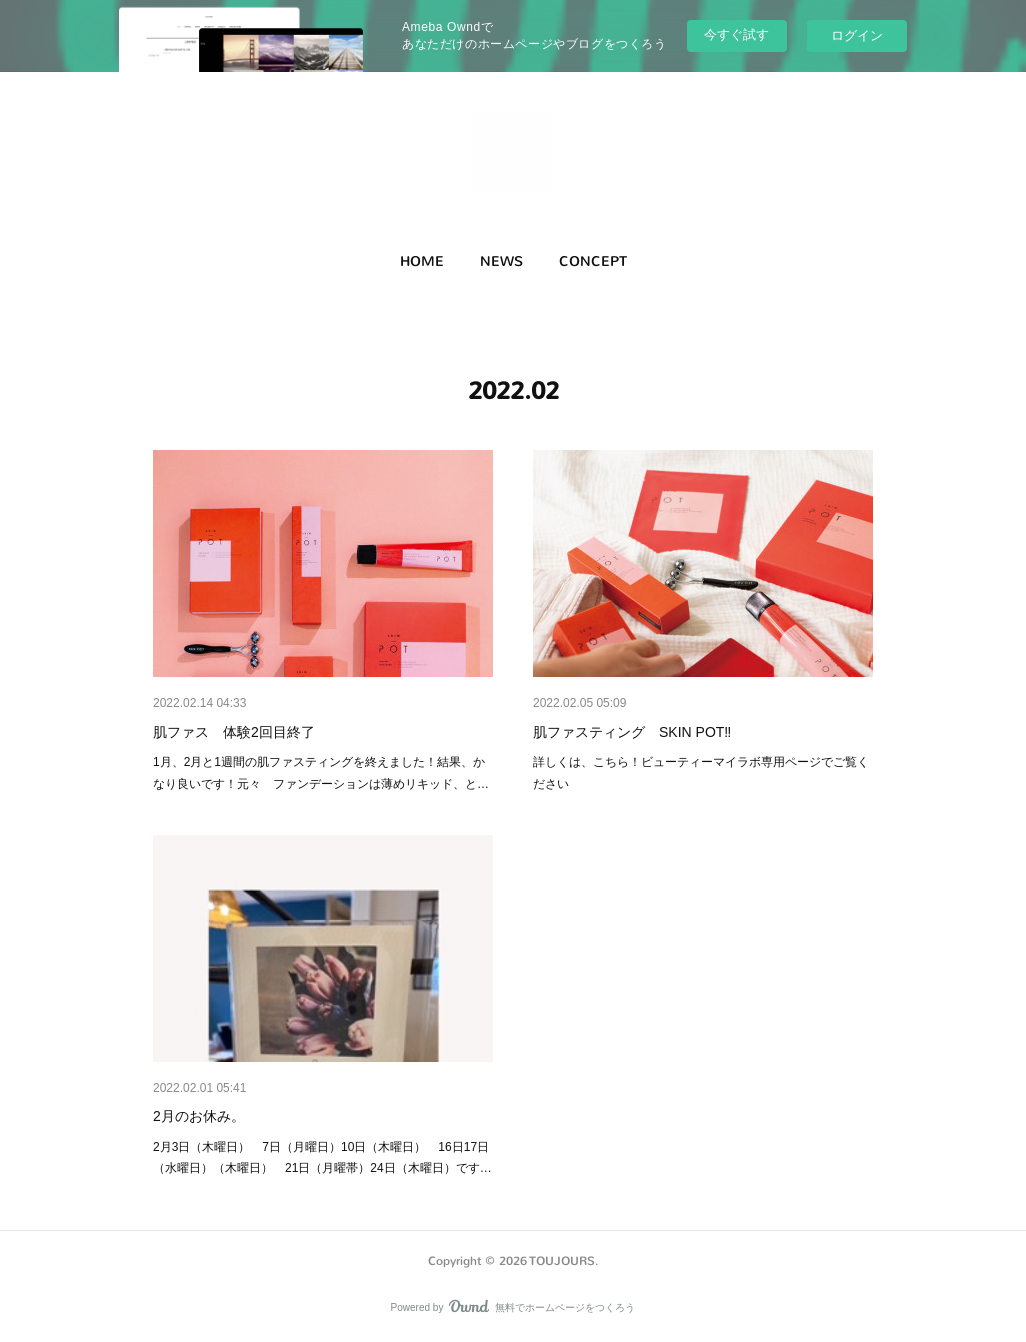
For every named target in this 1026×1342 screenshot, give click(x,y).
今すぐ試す (736, 34)
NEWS (501, 261)
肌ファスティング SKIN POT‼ (632, 732)
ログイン (857, 35)
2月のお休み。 (199, 1116)
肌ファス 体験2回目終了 (234, 732)
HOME (422, 261)
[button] (422, 262)
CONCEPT (593, 261)
